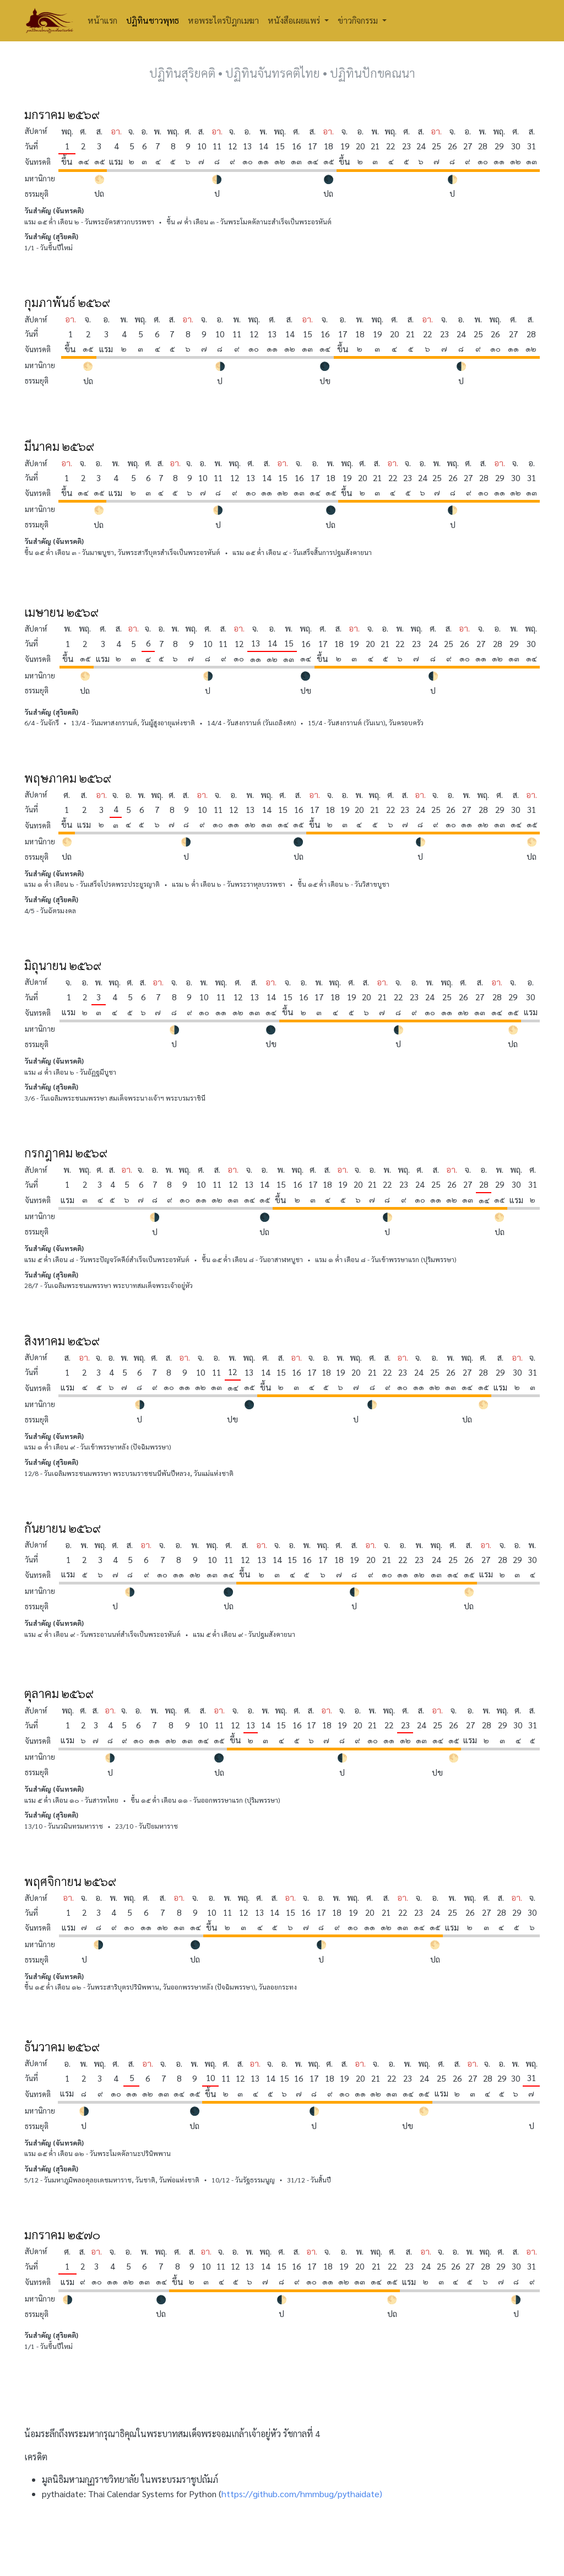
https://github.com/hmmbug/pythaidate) (301, 2493)
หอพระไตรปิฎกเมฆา (223, 20)
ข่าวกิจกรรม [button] (359, 20)
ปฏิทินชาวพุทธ (152, 20)
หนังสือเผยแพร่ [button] (295, 20)
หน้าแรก (102, 20)
